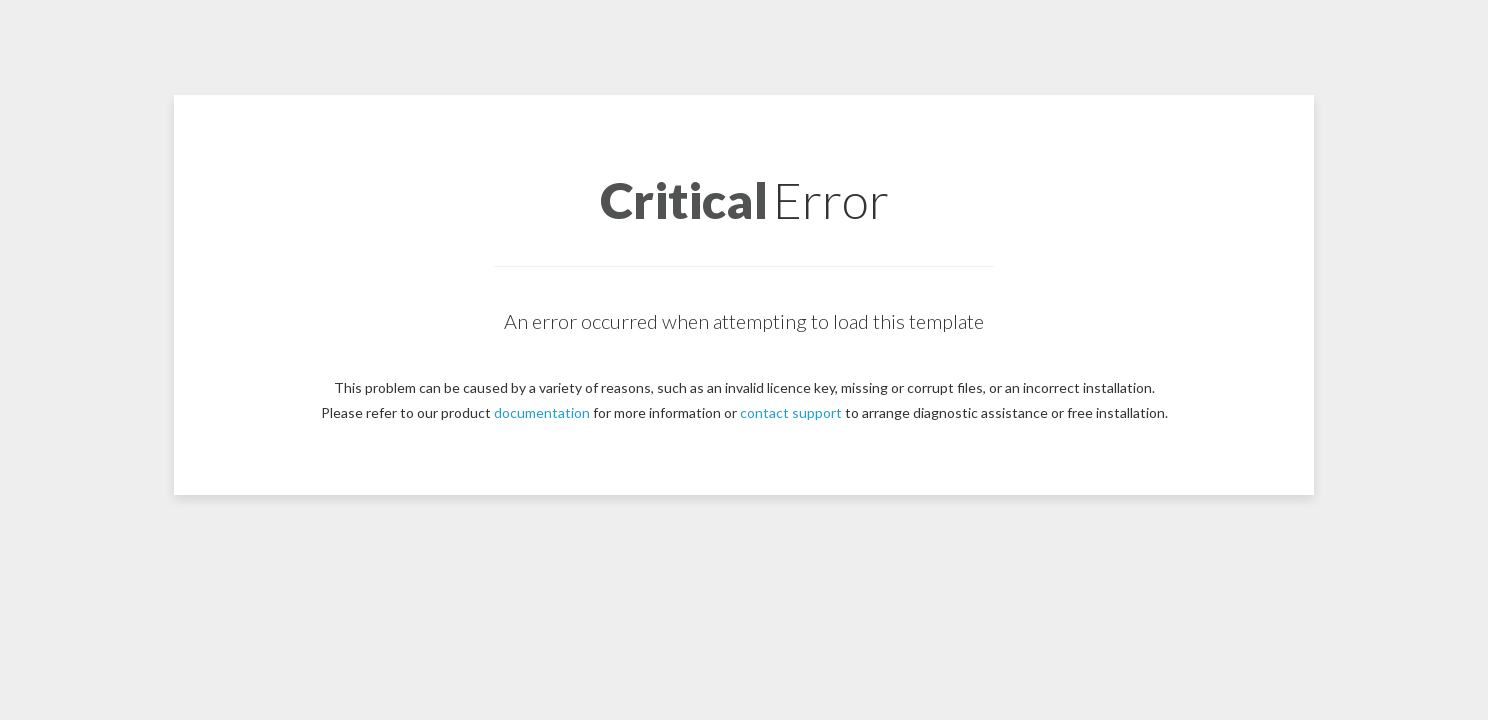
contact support (791, 412)
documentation (542, 412)
